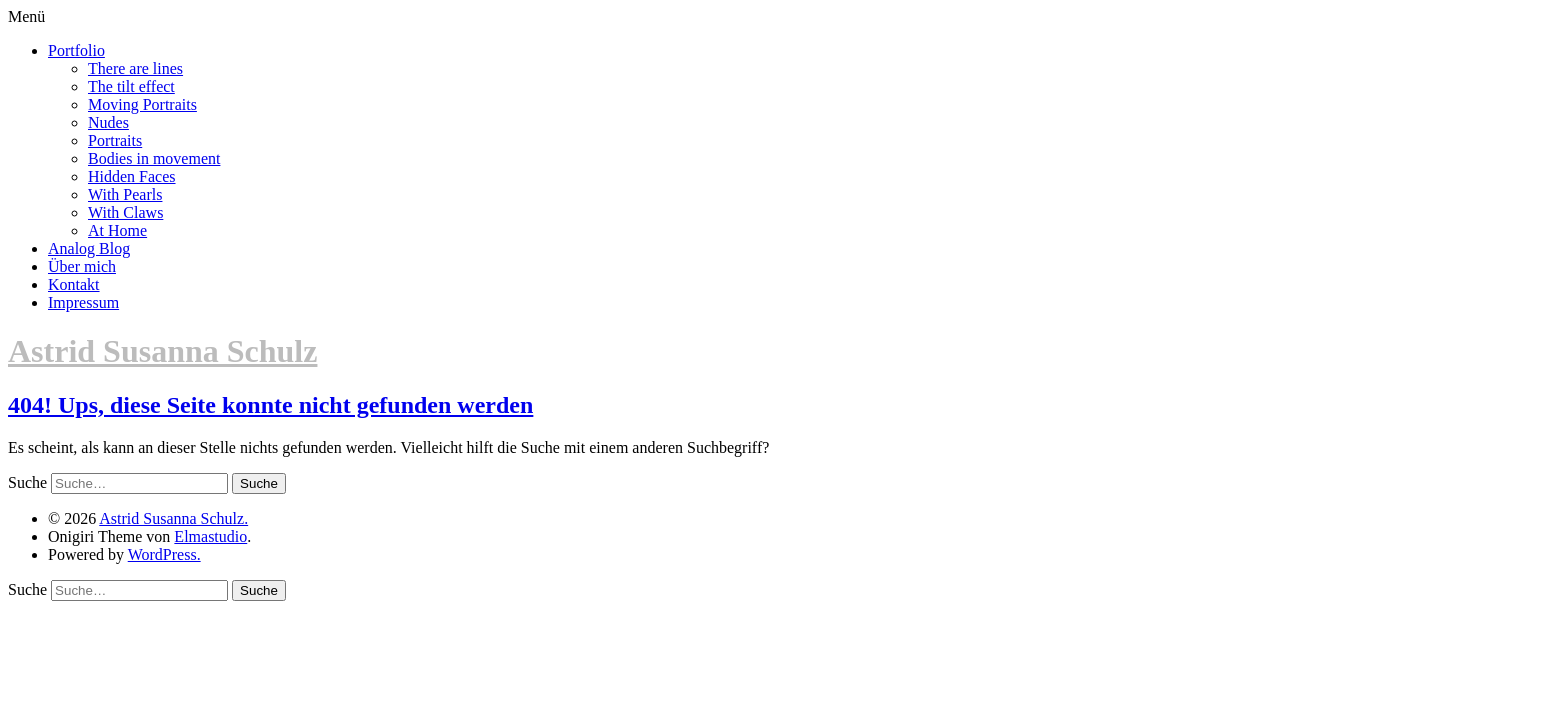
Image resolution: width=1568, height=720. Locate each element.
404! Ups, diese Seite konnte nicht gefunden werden (270, 405)
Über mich (82, 266)
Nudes (108, 122)
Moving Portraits (142, 104)
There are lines (135, 68)
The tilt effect (131, 86)
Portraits (115, 140)
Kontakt (74, 284)
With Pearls (125, 194)
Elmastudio (210, 536)
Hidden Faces (132, 176)
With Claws (125, 212)
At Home (117, 230)
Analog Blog (89, 248)
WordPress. (164, 554)
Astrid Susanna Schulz (162, 351)
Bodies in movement (154, 158)
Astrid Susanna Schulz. (173, 518)
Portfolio (76, 50)
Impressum (83, 302)
